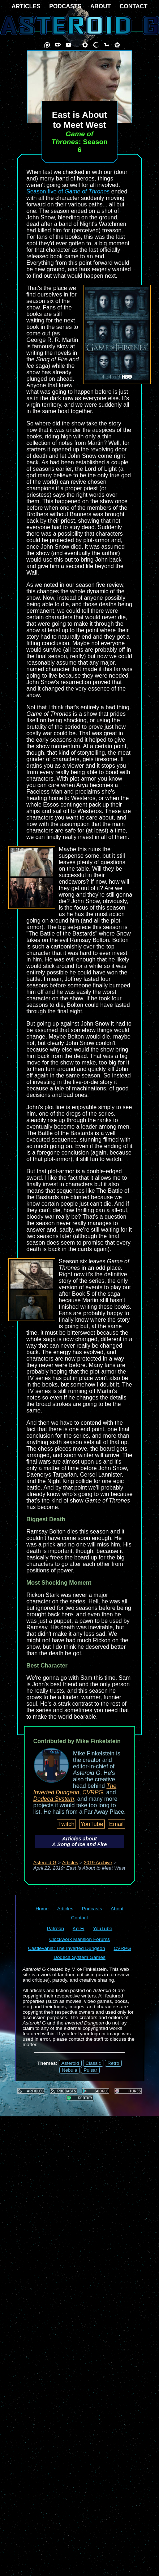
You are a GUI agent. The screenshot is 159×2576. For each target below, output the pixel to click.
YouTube (92, 1824)
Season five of (67, 191)
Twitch (66, 1824)
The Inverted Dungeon (74, 1789)
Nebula (69, 2070)
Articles (70, 1862)
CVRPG (92, 1792)
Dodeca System (53, 1799)
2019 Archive (98, 1862)
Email (116, 1824)
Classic (93, 2063)
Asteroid (70, 2063)
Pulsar (90, 2070)
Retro (113, 2063)
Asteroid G (44, 1862)
